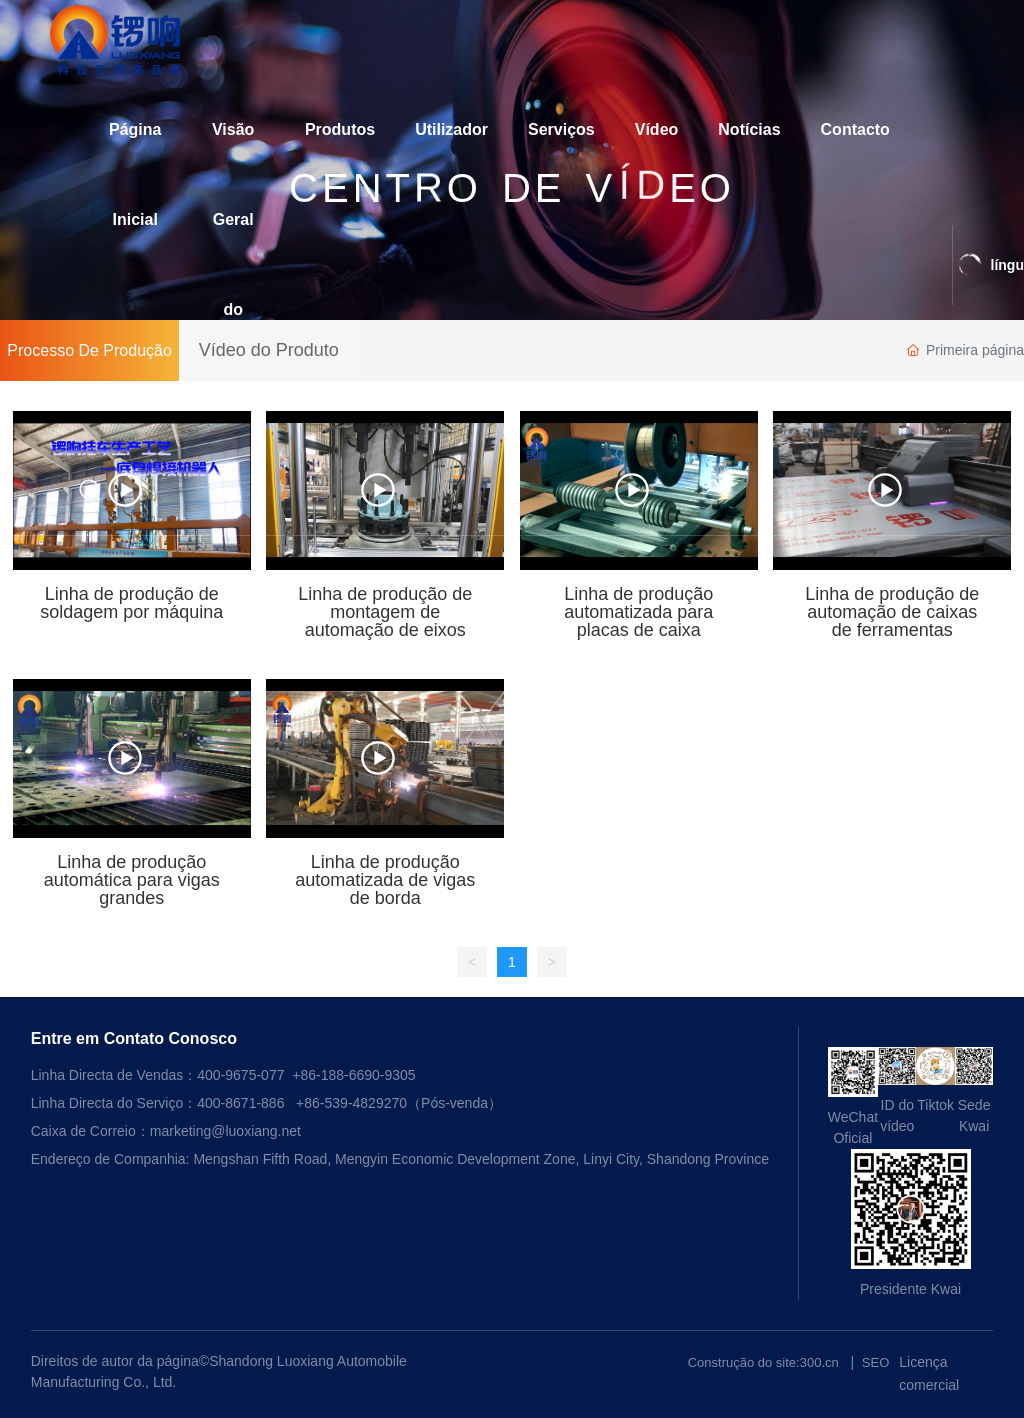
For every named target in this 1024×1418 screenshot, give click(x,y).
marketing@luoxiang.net (225, 1131)
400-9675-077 (242, 1075)
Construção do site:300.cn (763, 1362)
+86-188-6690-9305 (353, 1075)
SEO (875, 1362)
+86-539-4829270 (351, 1103)
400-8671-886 (240, 1103)
